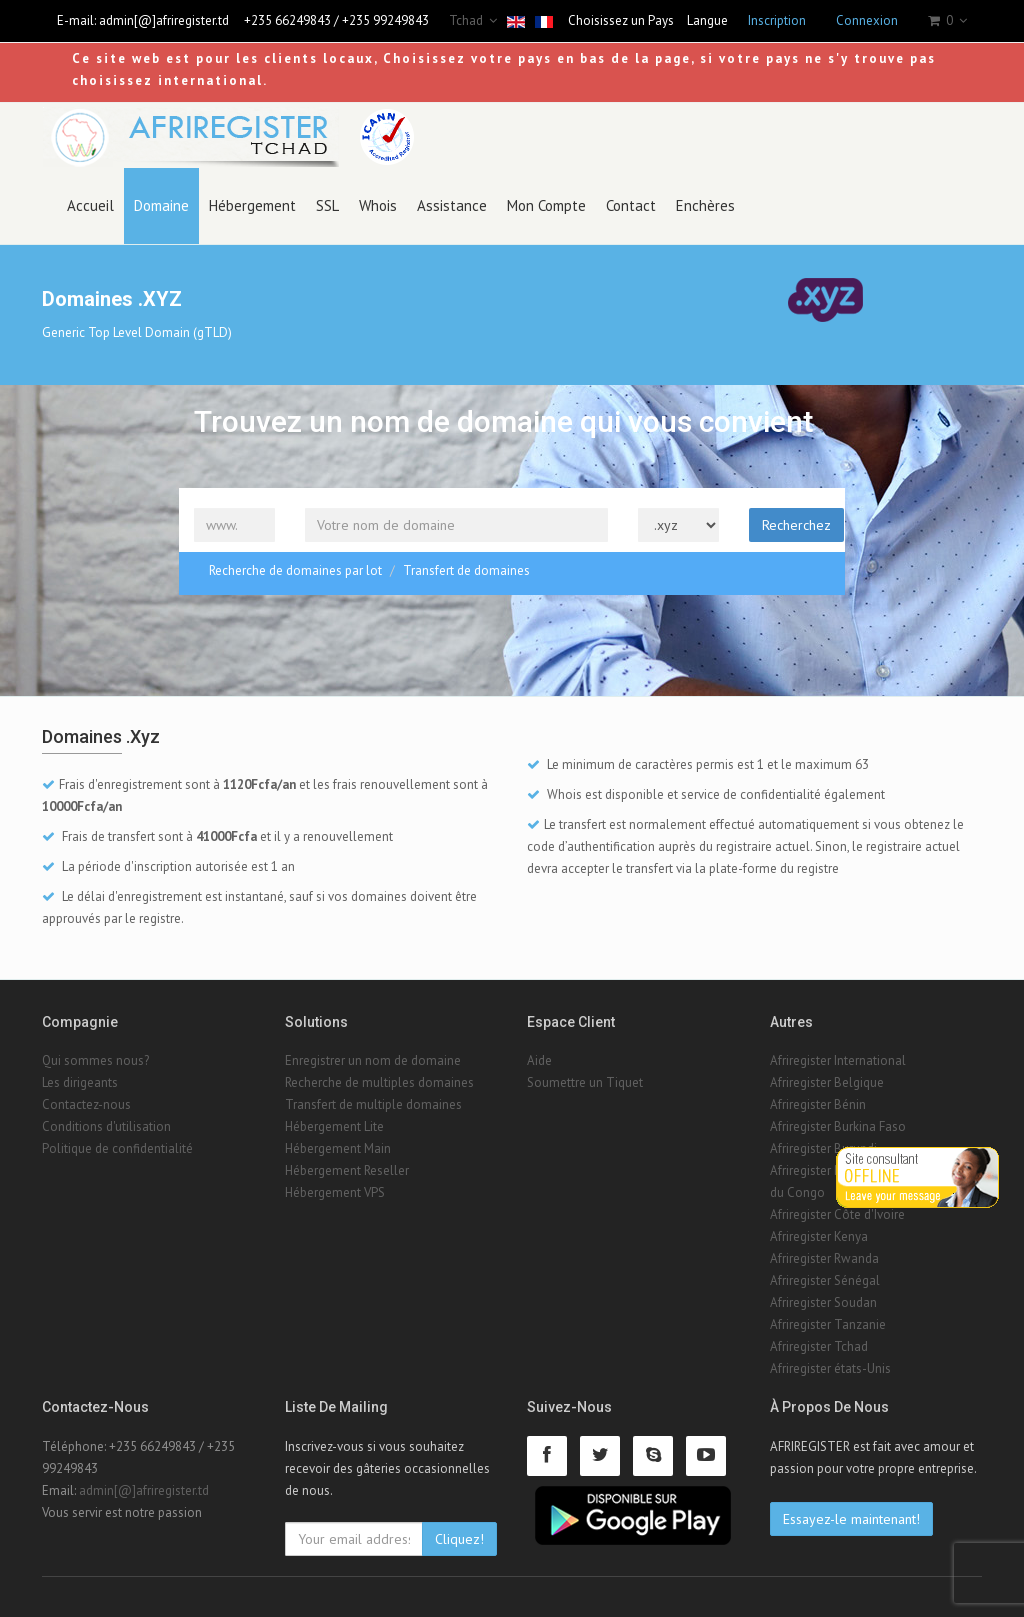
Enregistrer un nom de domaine (373, 1060)
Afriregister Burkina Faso (838, 1126)
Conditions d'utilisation (106, 1126)
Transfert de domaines (466, 570)
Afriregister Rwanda (824, 1258)
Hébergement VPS (335, 1192)
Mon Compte (546, 205)
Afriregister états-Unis (830, 1368)
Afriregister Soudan (823, 1302)
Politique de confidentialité (117, 1148)
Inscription (777, 20)
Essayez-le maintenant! (851, 1519)
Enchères (705, 205)
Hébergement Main (338, 1148)
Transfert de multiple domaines (373, 1104)
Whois (378, 205)
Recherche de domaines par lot (295, 570)
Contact (631, 205)
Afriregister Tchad (819, 1346)
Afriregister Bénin (818, 1104)
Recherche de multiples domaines (379, 1082)
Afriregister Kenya (819, 1236)
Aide (539, 1060)
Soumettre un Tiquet (585, 1082)
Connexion (867, 20)
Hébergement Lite (334, 1126)
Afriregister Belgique (827, 1082)
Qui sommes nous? (95, 1060)
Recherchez (796, 525)
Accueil (90, 205)
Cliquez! (459, 1539)
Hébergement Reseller (347, 1170)
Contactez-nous (86, 1104)
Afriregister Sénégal (825, 1280)
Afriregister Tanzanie (828, 1324)
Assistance (452, 205)
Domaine (161, 205)
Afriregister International (838, 1060)
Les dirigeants (80, 1082)
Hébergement (252, 205)
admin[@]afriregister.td (164, 20)
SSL (327, 205)
